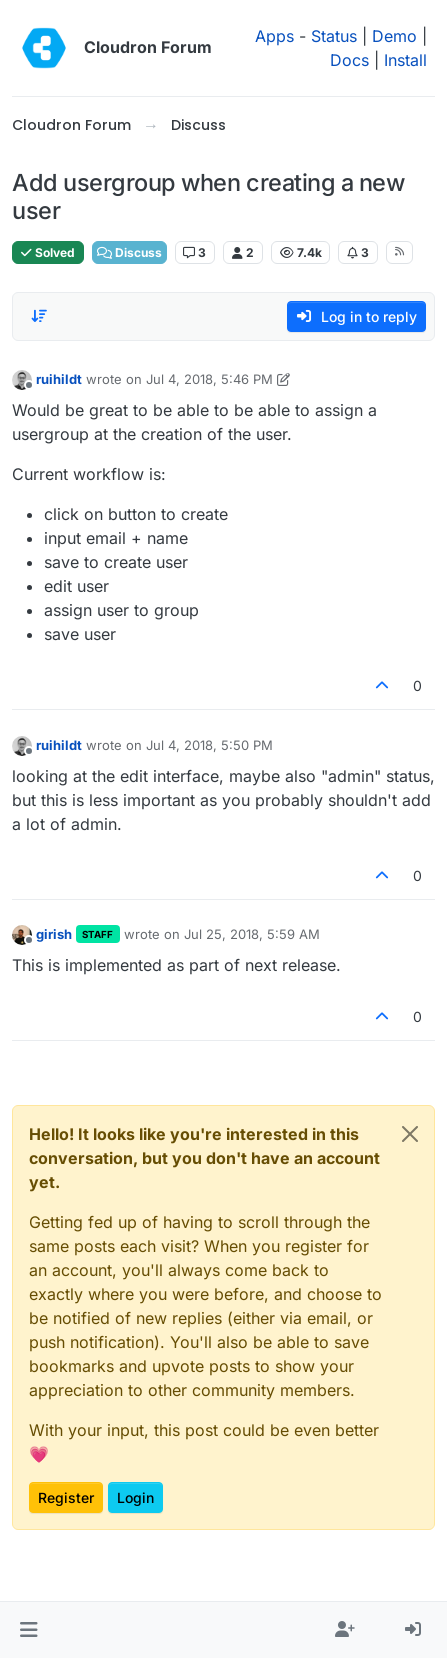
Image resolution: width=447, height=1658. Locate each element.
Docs (349, 60)
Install (405, 60)
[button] (28, 1630)
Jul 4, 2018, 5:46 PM (209, 379)
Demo (394, 36)
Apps (274, 36)
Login (135, 1497)
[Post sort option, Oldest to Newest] (39, 316)
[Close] (410, 1134)
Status (334, 36)
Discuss (129, 252)
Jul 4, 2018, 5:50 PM (209, 745)
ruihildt (59, 379)
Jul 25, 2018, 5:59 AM (252, 934)
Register (66, 1497)
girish (54, 934)
